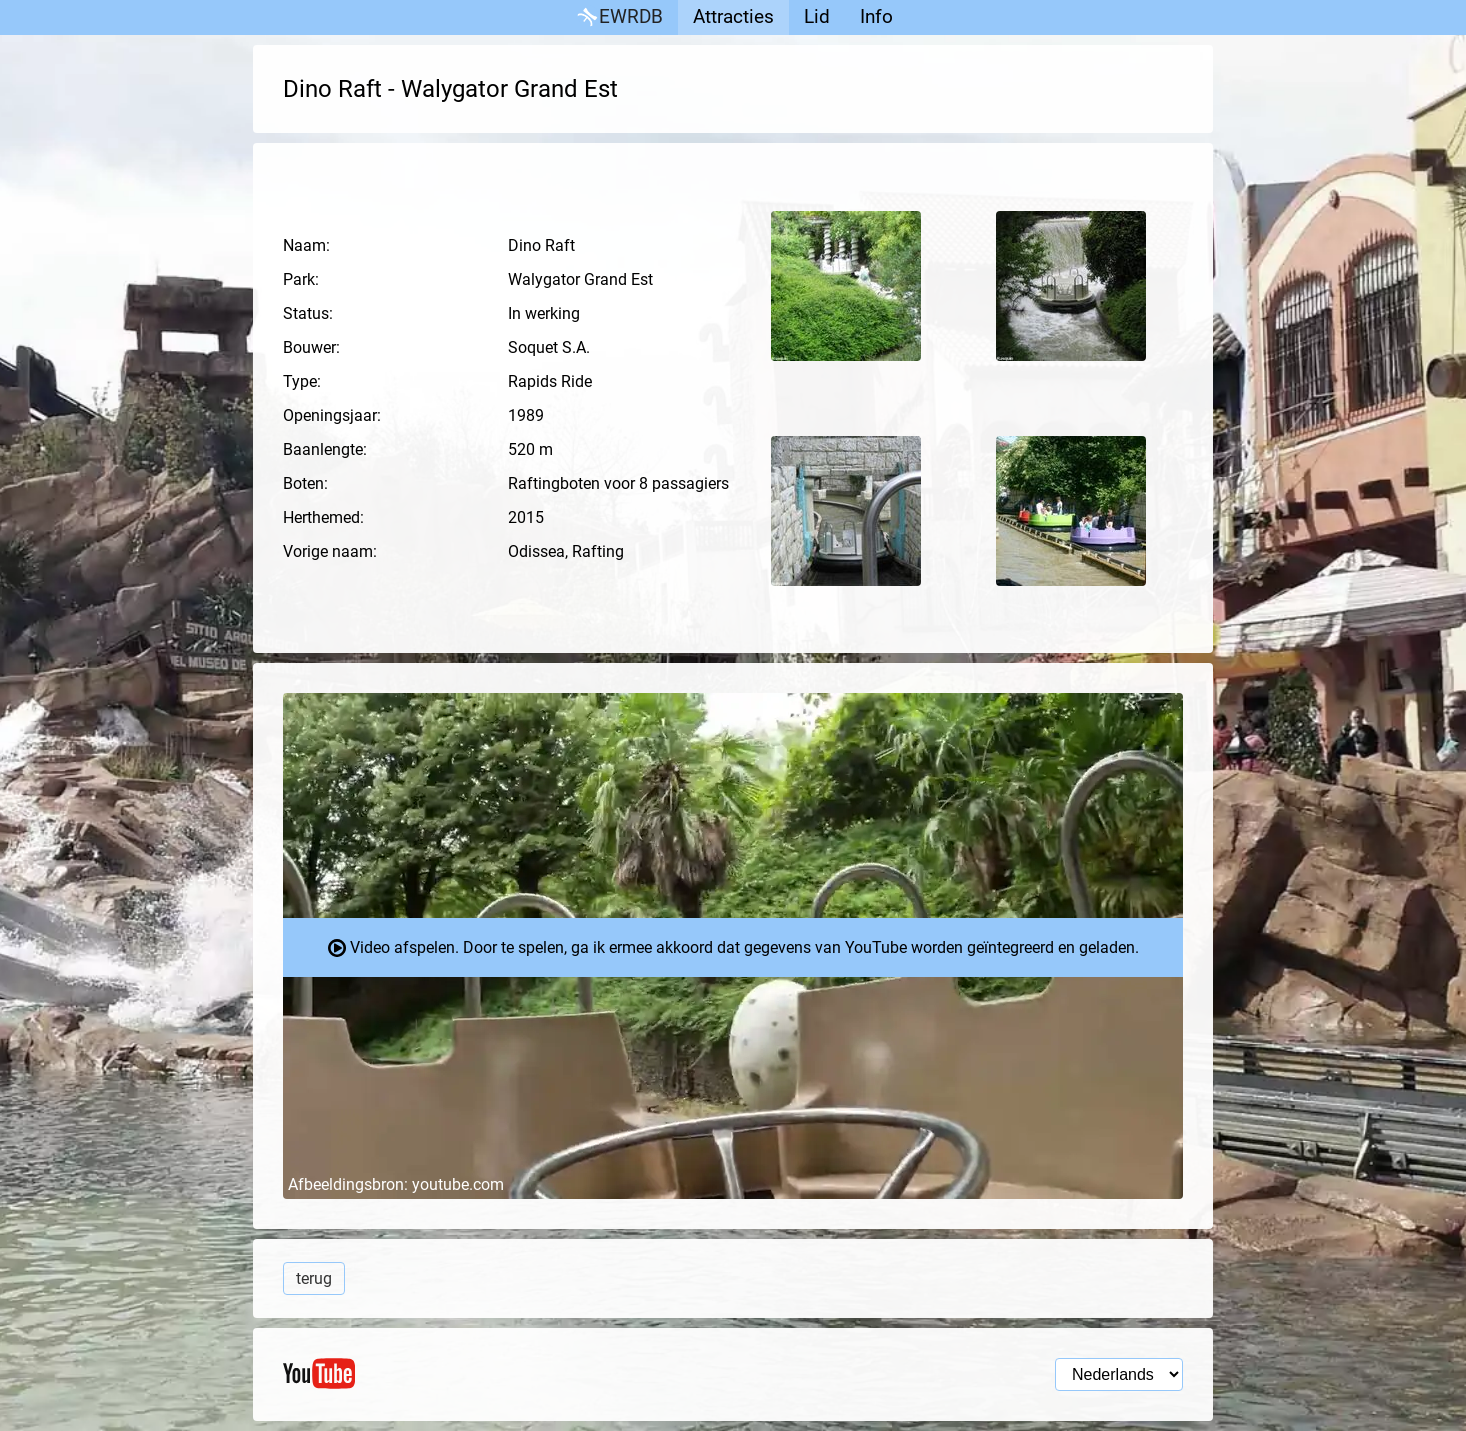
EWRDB (618, 17)
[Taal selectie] (1119, 1374)
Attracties (733, 16)
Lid (817, 16)
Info (876, 16)
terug (314, 1278)
